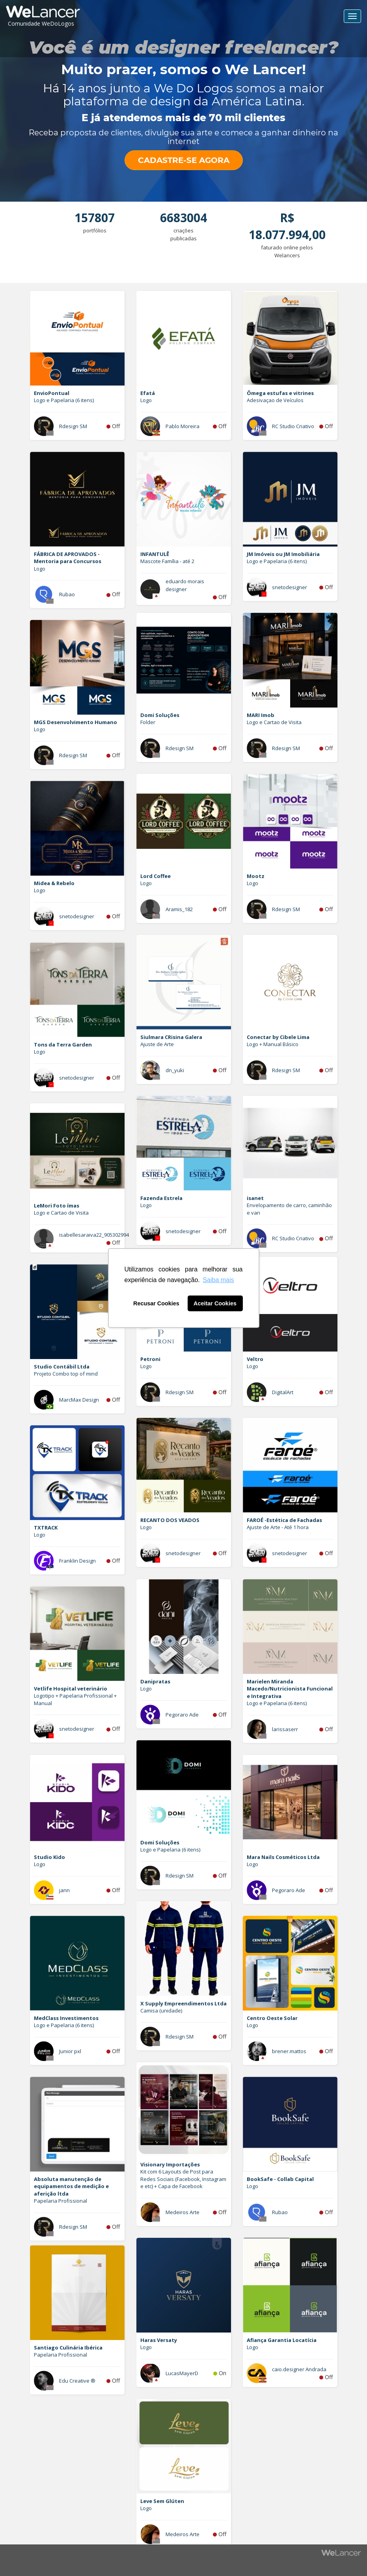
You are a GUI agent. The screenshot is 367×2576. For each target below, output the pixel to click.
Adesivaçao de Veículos (275, 400)
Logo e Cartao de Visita (274, 722)
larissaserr (285, 1729)
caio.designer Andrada (299, 2369)
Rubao (67, 594)
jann (64, 1890)
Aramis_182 (179, 909)
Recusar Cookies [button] (156, 1303)
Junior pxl (70, 2051)
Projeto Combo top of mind (66, 1373)
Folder (147, 722)
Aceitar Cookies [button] (215, 1303)
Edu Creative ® (77, 2380)
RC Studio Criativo (293, 426)
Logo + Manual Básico (272, 1044)
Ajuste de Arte (157, 1044)
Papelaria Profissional (60, 2200)
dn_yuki (175, 1070)
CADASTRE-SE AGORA (183, 160)
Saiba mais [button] (218, 1280)
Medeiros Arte (182, 2212)
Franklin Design (77, 1560)
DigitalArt (282, 1392)
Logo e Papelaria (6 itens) (64, 400)
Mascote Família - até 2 (167, 561)
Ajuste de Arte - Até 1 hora (278, 1527)
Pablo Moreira (182, 426)
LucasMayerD (182, 2373)
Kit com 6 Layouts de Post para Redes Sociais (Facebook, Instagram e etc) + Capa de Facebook (183, 2179)
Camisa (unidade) (161, 2010)
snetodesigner (289, 587)
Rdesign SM (73, 426)
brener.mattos (289, 2051)
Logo (146, 400)
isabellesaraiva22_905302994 (94, 1234)
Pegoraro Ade (182, 1714)
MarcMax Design (79, 1399)
